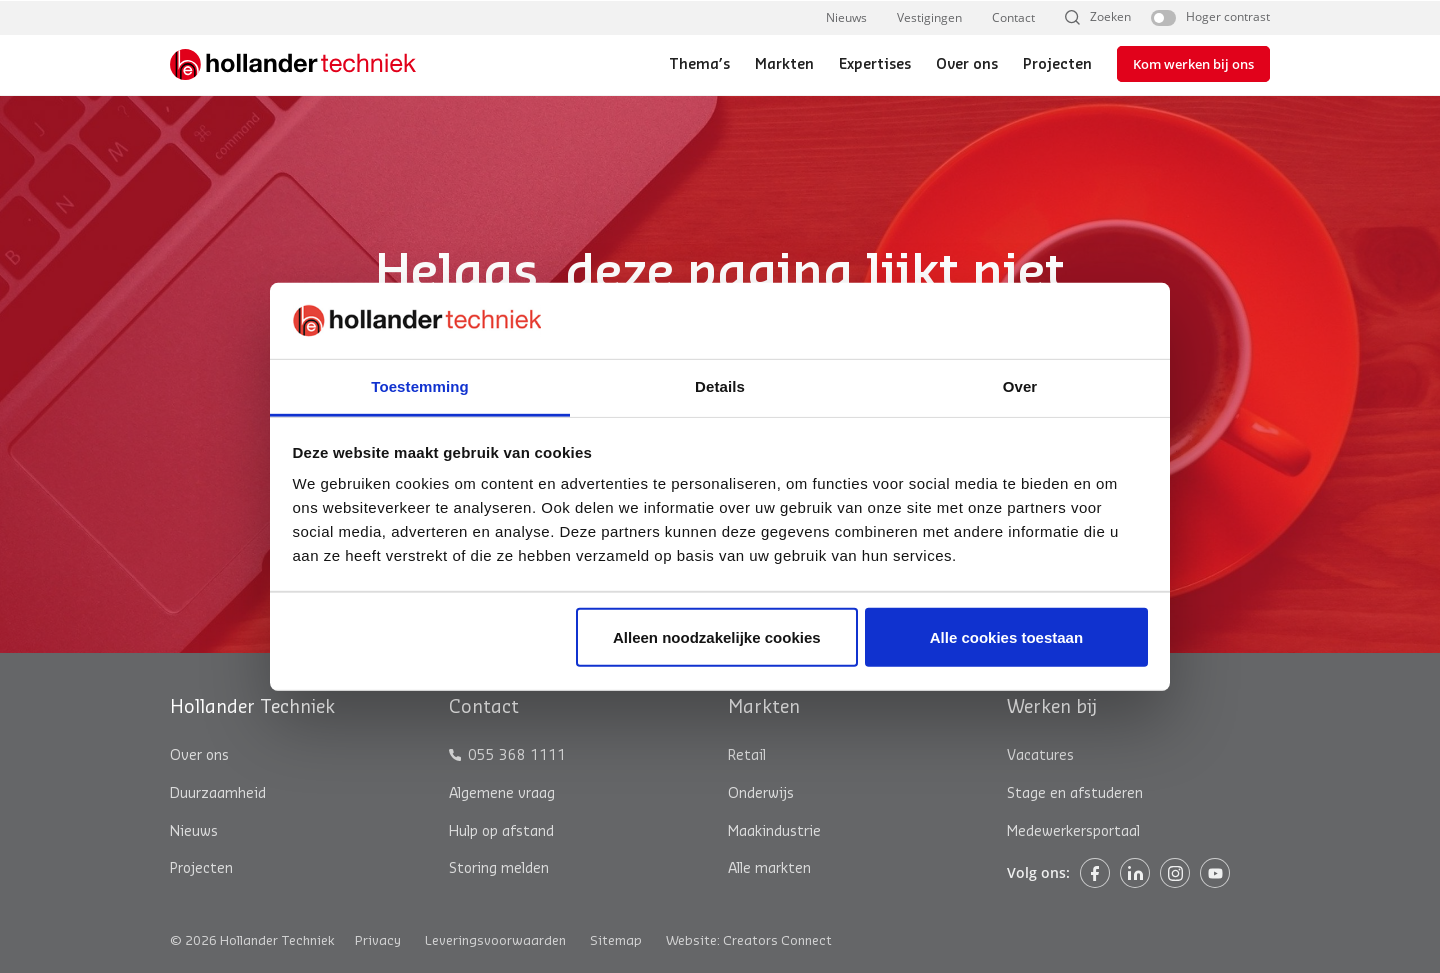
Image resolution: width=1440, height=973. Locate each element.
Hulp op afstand (501, 832)
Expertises (875, 65)
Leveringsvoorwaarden (495, 940)
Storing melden (499, 869)
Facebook (1095, 873)
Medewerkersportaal (1073, 832)
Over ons (967, 65)
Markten (784, 65)
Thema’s (699, 65)
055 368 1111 (517, 756)
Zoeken (1110, 17)
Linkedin (1135, 873)
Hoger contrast (1228, 17)
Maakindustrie (774, 832)
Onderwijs (761, 794)
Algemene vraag (502, 794)
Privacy (378, 940)
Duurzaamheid (218, 794)
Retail (747, 756)
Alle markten (769, 869)
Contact (1013, 17)
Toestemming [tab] (420, 386)
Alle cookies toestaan (1006, 637)
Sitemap (616, 940)
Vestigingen (929, 17)
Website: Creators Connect (749, 940)
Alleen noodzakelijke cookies (717, 637)
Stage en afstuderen (1075, 794)
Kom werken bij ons (1193, 64)
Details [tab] (720, 386)
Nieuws (846, 17)
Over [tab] (1020, 386)
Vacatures (1040, 756)
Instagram (1175, 873)
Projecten (1057, 65)
